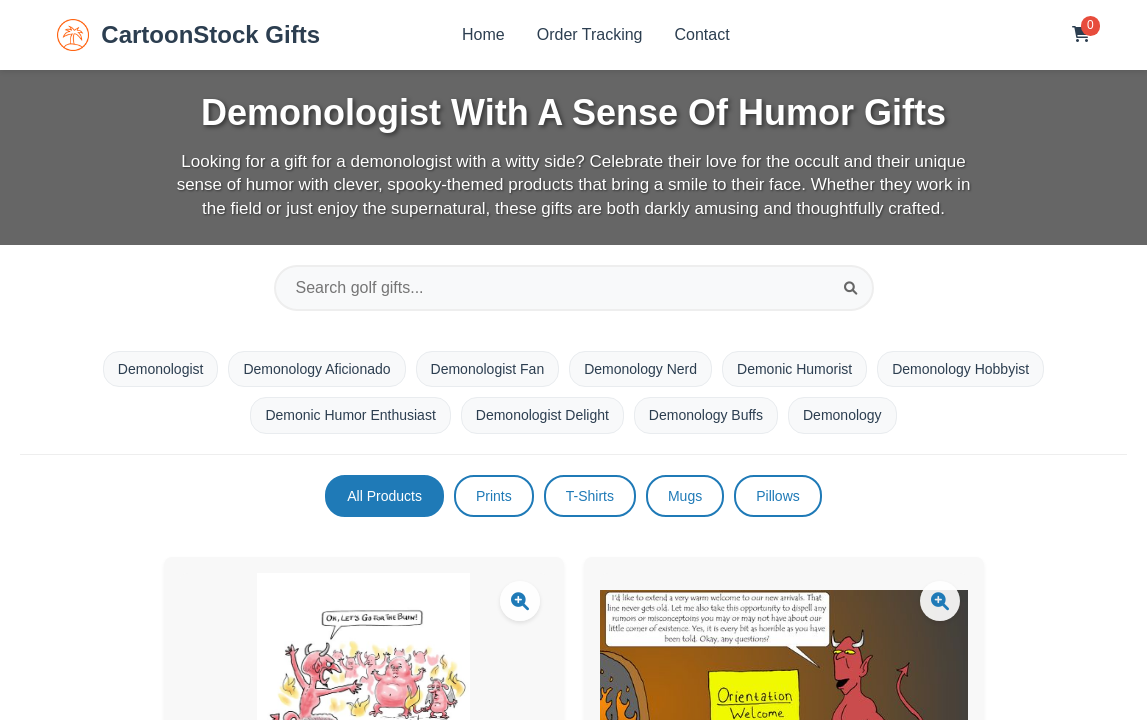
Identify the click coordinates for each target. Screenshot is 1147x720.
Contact (702, 34)
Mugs (685, 496)
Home (483, 34)
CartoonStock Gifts (188, 35)
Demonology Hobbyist (960, 369)
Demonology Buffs (706, 415)
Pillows (778, 496)
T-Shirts (590, 496)
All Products (384, 496)
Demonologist (161, 369)
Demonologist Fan (488, 369)
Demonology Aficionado (316, 369)
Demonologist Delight (542, 415)
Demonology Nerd (640, 369)
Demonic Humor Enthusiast (350, 415)
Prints (494, 496)
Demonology (842, 415)
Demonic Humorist (794, 369)
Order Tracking (590, 34)
